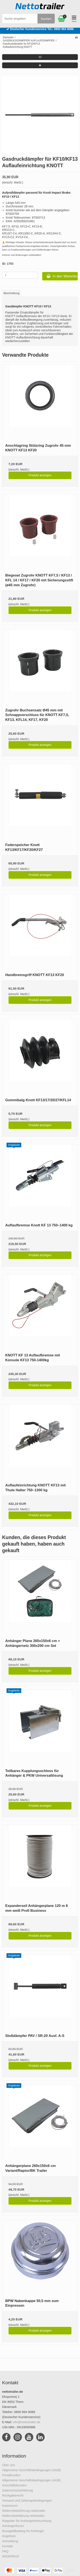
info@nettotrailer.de (26, 2422)
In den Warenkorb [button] (62, 276)
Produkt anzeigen (40, 475)
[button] (40, 57)
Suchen (46, 19)
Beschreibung (11, 293)
